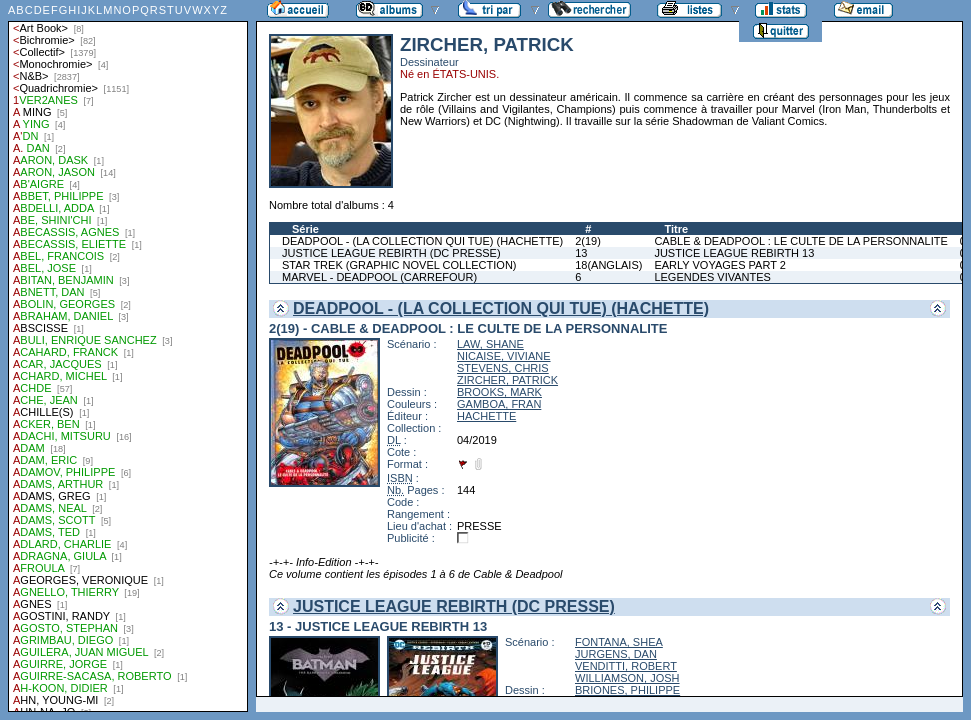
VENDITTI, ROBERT (626, 666)
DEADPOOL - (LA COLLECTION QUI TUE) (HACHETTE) (422, 241)
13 (581, 253)
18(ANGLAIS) (608, 265)
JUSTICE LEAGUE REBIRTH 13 (734, 253)
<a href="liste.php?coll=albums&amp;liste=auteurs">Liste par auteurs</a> (128, 356)
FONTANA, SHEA (619, 642)
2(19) (588, 241)
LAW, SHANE (490, 344)
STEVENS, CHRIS (503, 368)
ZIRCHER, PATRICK (507, 380)
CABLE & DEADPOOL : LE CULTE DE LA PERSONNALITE (800, 241)
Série (305, 229)
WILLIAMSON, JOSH (627, 678)
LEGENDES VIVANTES (712, 277)
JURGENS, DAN (616, 654)
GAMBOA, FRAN (499, 404)
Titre (676, 229)
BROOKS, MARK (499, 392)
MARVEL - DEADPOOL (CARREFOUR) (379, 277)
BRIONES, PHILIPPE (627, 690)
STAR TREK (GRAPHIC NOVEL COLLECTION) (399, 265)
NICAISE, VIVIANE (504, 356)
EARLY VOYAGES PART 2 (719, 265)
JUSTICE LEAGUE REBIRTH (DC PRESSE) (391, 253)
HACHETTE (486, 416)
